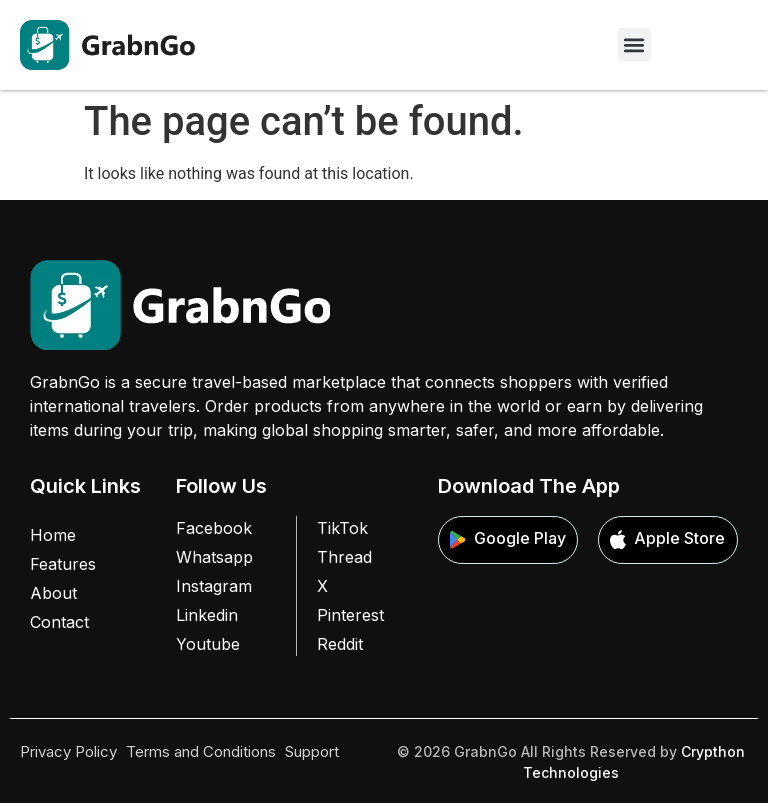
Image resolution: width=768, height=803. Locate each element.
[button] (634, 44)
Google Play (508, 539)
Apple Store (667, 539)
